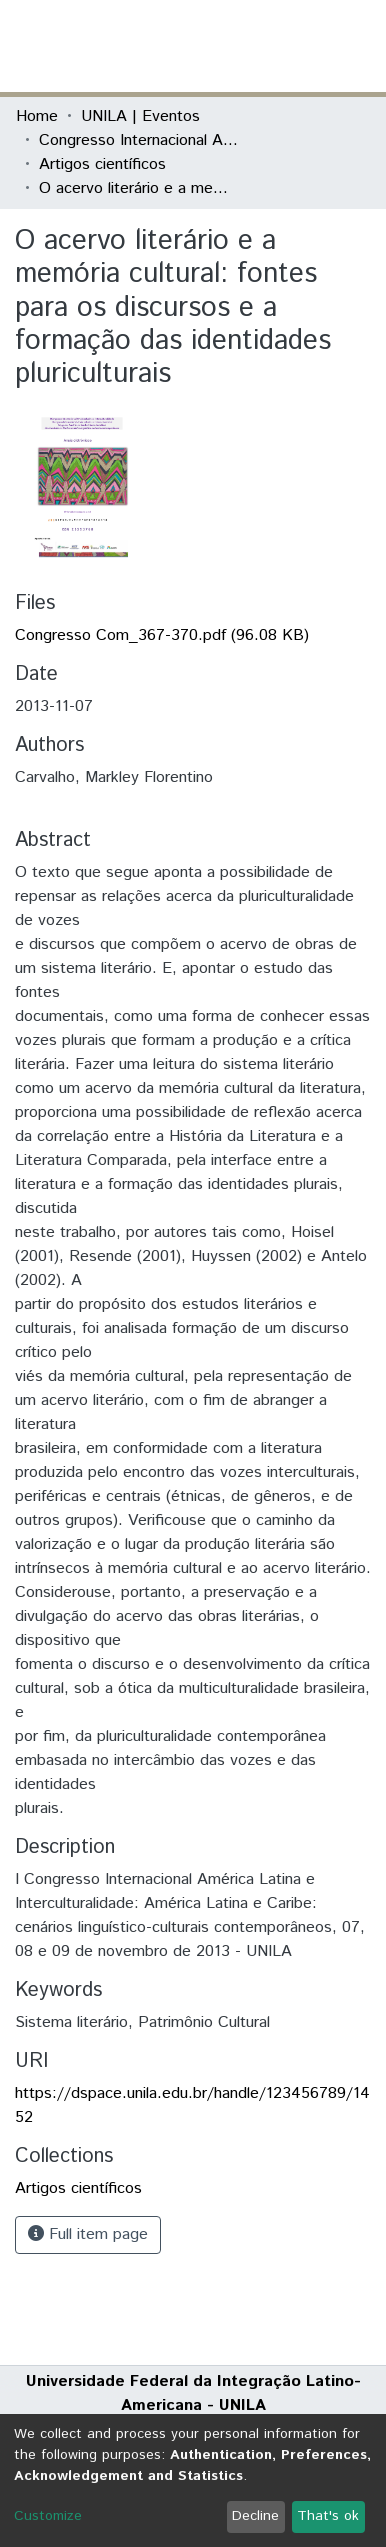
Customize (48, 2516)
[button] (253, 46)
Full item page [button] (88, 2234)
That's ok (328, 2516)
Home (37, 116)
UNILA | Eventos (140, 116)
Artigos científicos (102, 164)
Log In (295, 45)
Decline (255, 2516)
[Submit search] (224, 46)
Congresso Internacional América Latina (139, 140)
